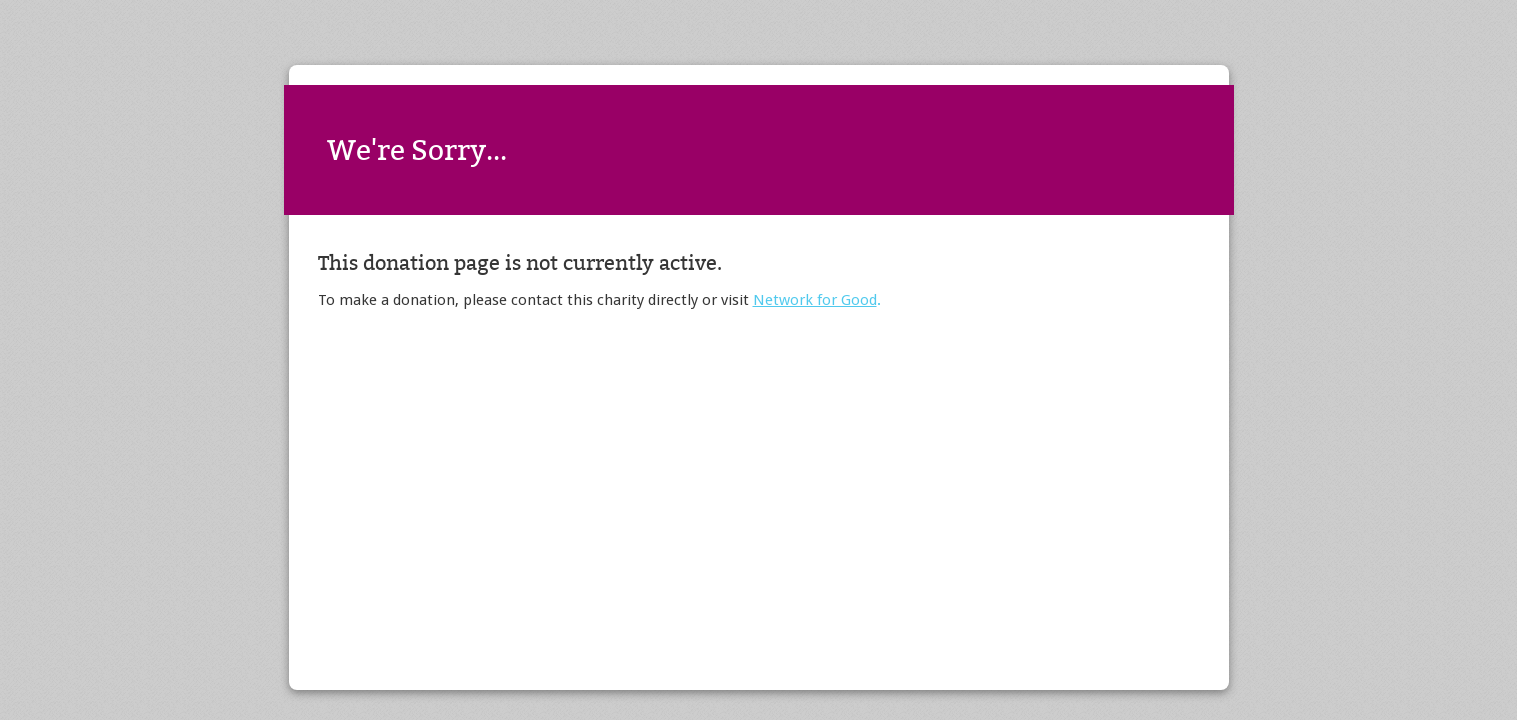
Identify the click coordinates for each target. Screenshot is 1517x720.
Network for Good (815, 300)
